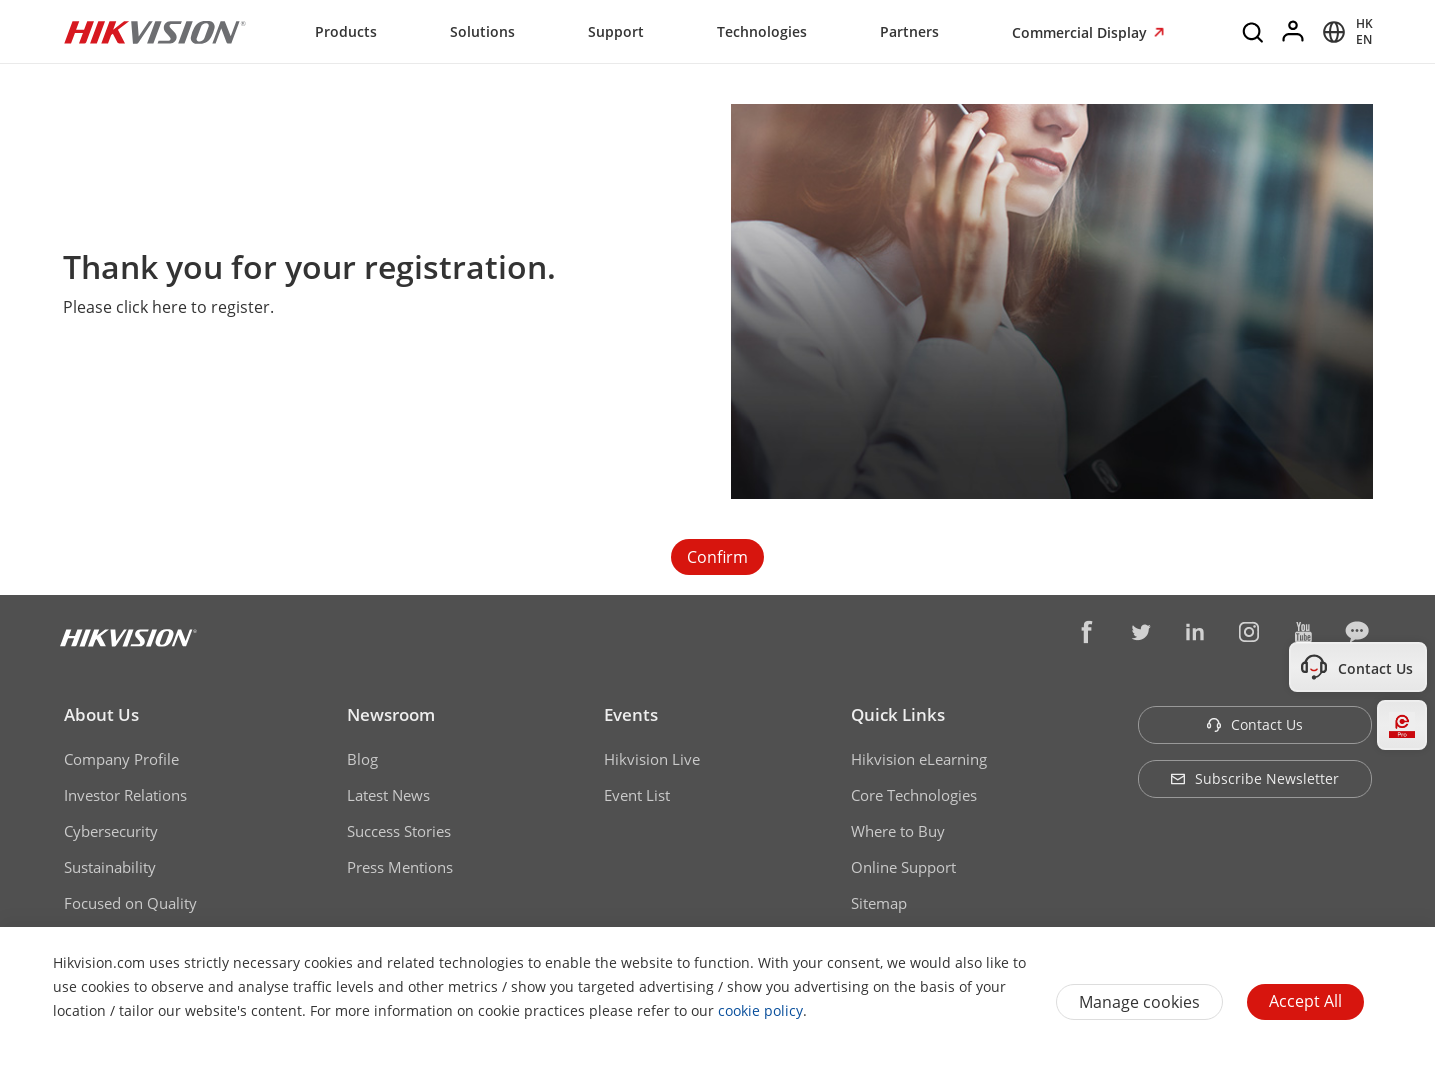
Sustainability (110, 867)
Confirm (717, 557)
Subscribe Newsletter (1254, 778)
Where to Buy (898, 831)
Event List (637, 795)
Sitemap (879, 903)
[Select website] (1344, 32)
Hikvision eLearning (919, 759)
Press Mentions (400, 867)
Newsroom (391, 714)
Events (631, 714)
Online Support (903, 867)
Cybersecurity (111, 831)
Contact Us (1254, 724)
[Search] (1254, 32)
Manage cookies (1139, 1002)
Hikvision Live (652, 759)
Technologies (762, 31)
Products (346, 31)
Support (616, 31)
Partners (909, 31)
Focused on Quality (130, 903)
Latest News (388, 795)
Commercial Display (1081, 32)
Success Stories (399, 831)
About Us (101, 714)
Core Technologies (914, 795)
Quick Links (898, 714)
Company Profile (121, 759)
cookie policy (760, 1010)
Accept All (1305, 1001)
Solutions (482, 31)
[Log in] (1294, 32)
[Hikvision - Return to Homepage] (155, 32)
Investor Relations (125, 795)
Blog (362, 759)
